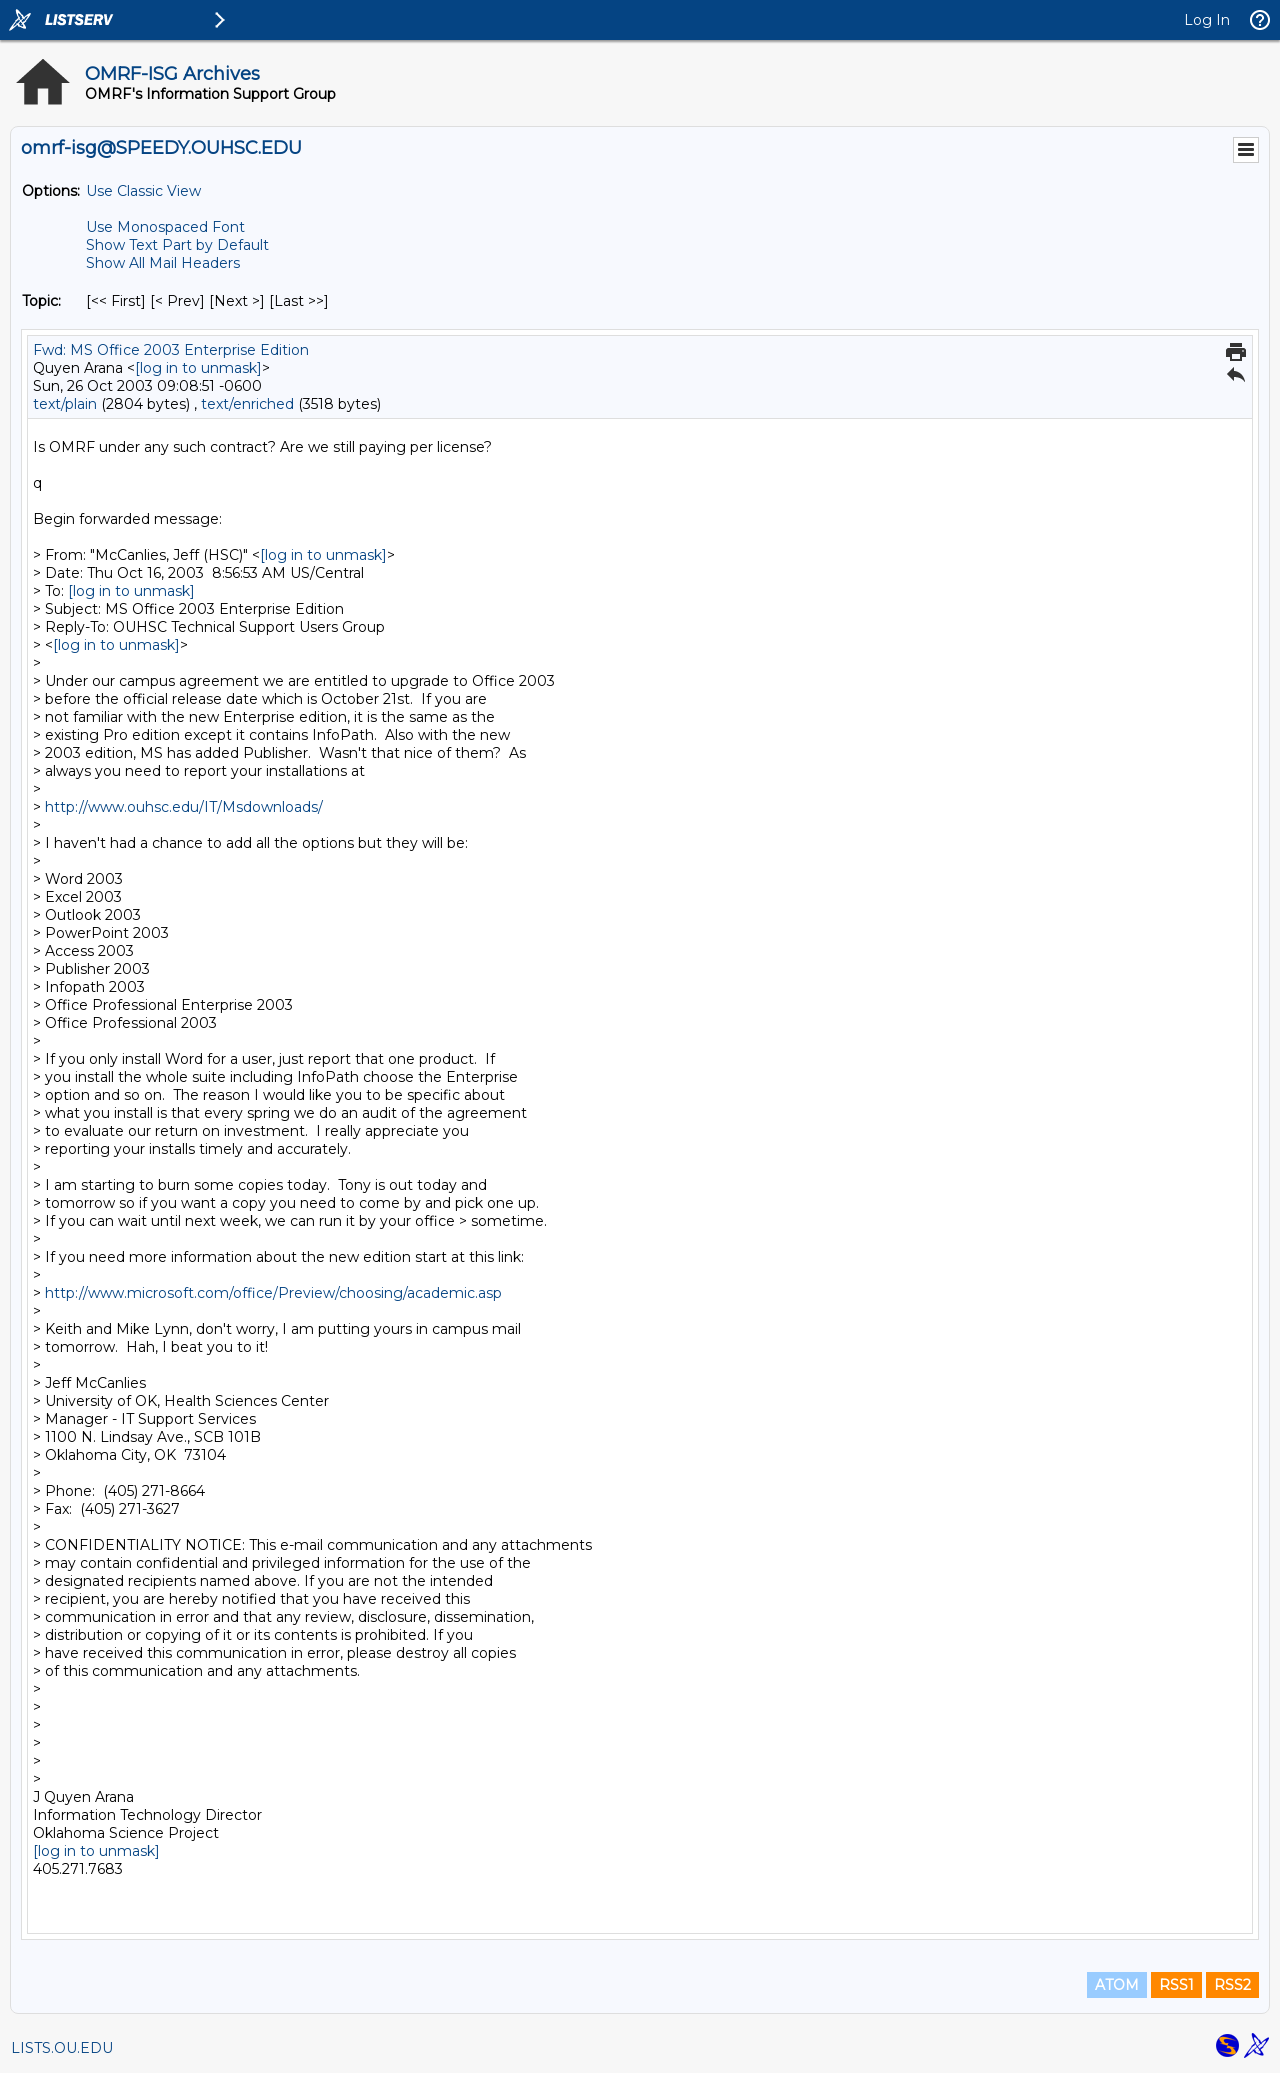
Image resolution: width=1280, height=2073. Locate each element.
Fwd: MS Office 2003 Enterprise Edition (171, 350)
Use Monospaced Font (165, 227)
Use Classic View (143, 191)
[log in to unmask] (198, 368)
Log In (1207, 20)
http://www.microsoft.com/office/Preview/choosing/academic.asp (273, 1293)
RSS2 (1232, 1985)
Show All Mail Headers (163, 263)
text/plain (65, 404)
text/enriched (247, 404)
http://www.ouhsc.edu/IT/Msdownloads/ (184, 807)
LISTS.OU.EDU (62, 2048)
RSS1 (1176, 1985)
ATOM (1117, 1985)
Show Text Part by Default (177, 245)
